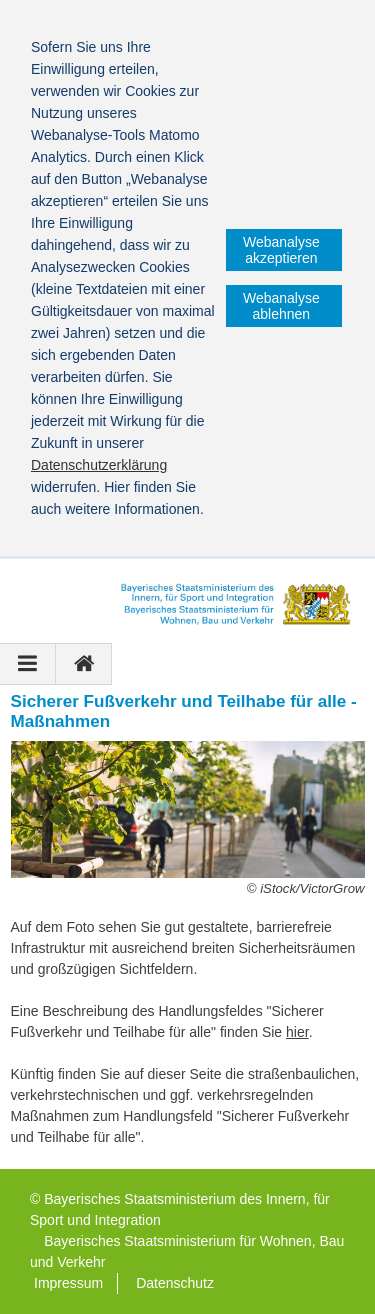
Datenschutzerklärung (99, 465)
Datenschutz (175, 1283)
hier (297, 1032)
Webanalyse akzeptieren (281, 250)
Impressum (68, 1283)
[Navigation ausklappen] (28, 664)
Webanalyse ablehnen (281, 306)
